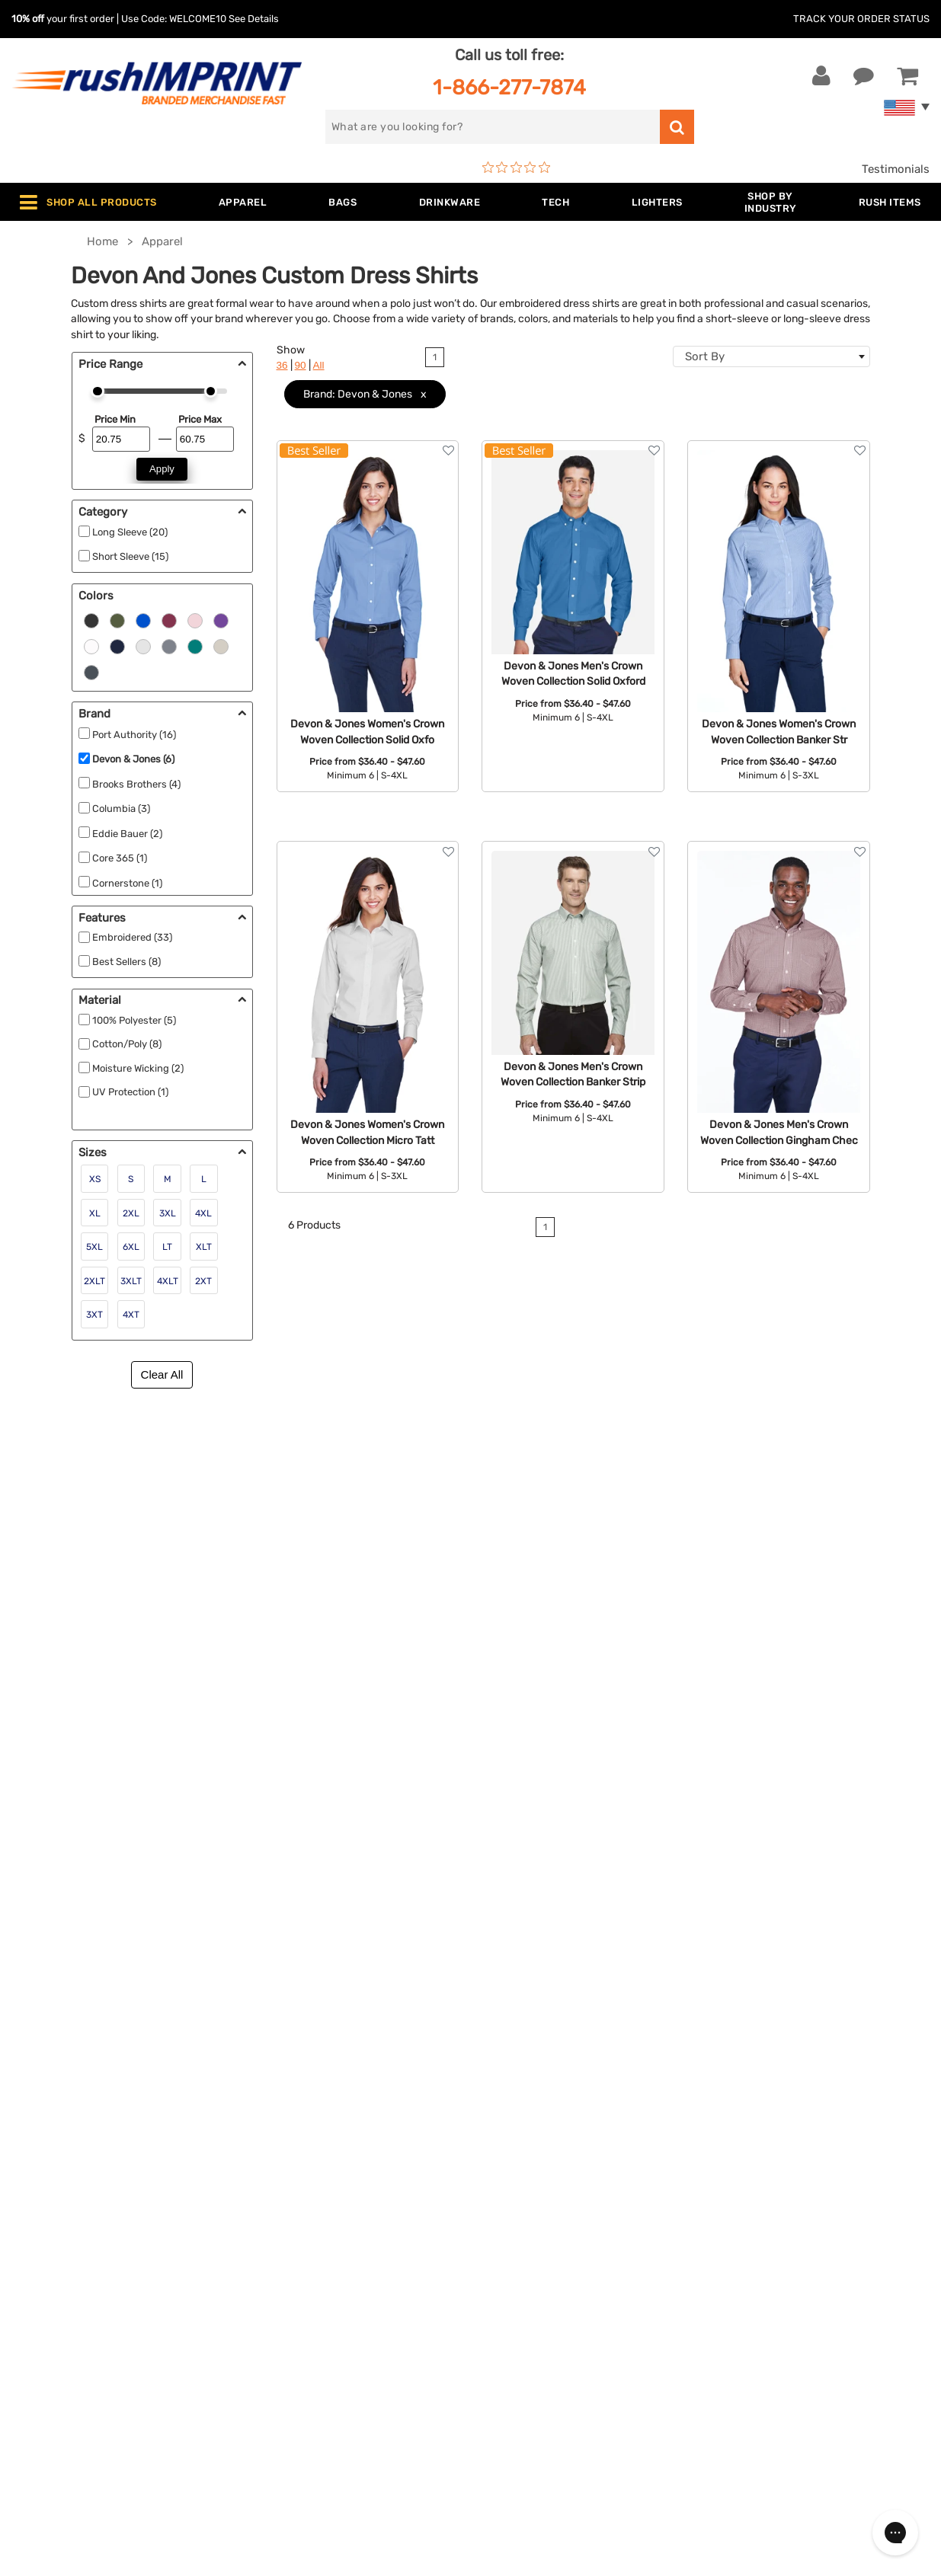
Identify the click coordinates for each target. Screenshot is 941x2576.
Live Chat (59, 2192)
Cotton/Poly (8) (127, 1044)
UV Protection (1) (130, 1092)
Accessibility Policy (534, 2331)
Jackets (273, 2192)
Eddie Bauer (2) (127, 833)
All (319, 365)
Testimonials (896, 169)
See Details (254, 18)
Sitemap (504, 2354)
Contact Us (60, 2168)
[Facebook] (722, 2305)
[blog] (768, 2305)
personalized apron (146, 1609)
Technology (283, 2261)
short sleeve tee (327, 1490)
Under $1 (275, 2401)
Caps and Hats (291, 2378)
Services (504, 2215)
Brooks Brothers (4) (136, 784)
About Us (507, 2168)
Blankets (275, 2354)
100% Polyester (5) (134, 1020)
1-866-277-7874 (509, 87)
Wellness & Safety (299, 2308)
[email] (802, 2176)
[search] (493, 127)
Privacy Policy (520, 2308)
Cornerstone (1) (127, 883)
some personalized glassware (284, 1644)
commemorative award (120, 1661)
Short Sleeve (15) (130, 556)
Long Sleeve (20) (130, 532)
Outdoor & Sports (299, 2285)
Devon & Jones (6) (133, 759)
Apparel (272, 2168)
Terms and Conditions (541, 2285)
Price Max (200, 419)
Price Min (115, 419)
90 (300, 365)
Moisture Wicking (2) (138, 1068)
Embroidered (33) (132, 937)
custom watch (161, 1644)
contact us (643, 1627)
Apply (161, 469)
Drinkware (279, 2238)
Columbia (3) (121, 808)
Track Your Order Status (861, 18)
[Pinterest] (791, 2305)
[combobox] (772, 356)
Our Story (507, 2192)
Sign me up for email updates (805, 2206)
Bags (265, 2215)
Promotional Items (301, 2331)
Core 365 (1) (119, 858)
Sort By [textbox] (705, 356)
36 (282, 365)
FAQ (493, 2238)
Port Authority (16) (134, 734)
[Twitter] (745, 2305)
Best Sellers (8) (126, 961)
